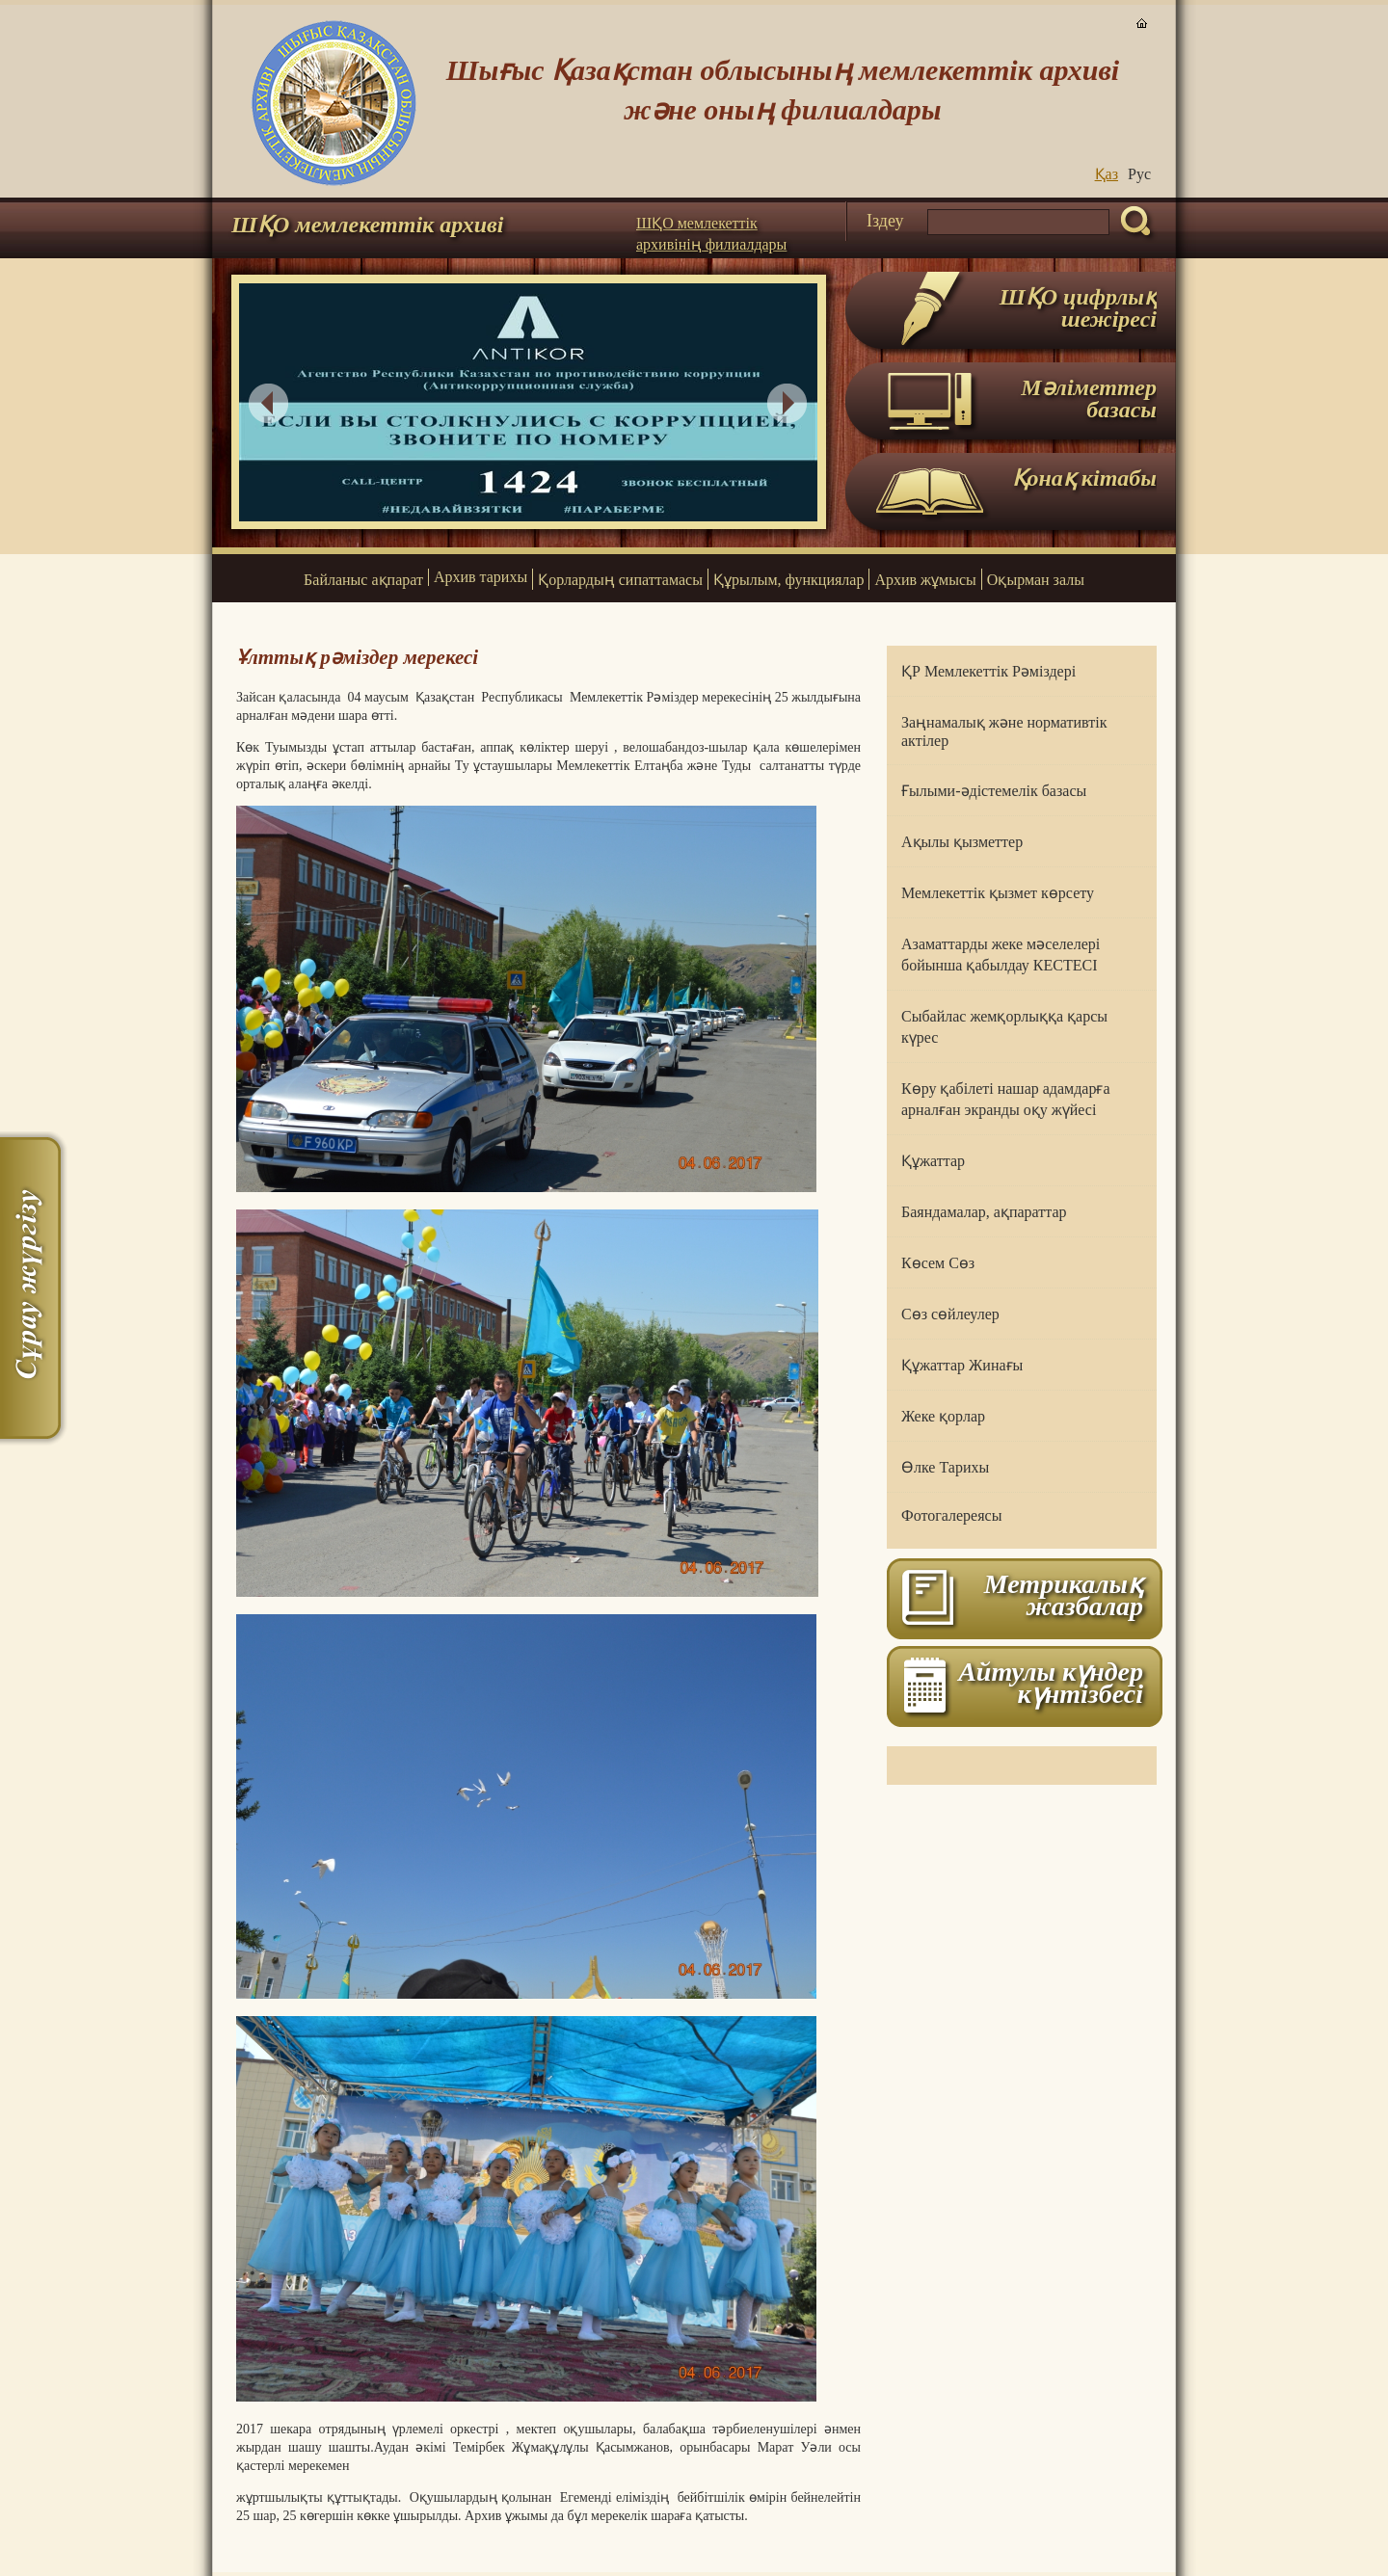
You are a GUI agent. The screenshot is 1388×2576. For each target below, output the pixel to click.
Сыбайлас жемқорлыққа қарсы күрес (1004, 1027)
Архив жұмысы (924, 579)
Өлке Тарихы (945, 1467)
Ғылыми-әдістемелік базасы (993, 791)
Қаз (1106, 174)
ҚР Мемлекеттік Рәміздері (988, 671)
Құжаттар (933, 1161)
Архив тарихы (480, 577)
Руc (1139, 174)
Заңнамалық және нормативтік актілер (1004, 731)
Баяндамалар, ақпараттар (984, 1212)
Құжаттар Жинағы (962, 1365)
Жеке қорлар (943, 1416)
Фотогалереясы (951, 1515)
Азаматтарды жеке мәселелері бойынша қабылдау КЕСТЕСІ (1000, 954)
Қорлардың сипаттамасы (620, 579)
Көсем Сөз (937, 1263)
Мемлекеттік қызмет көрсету (997, 893)
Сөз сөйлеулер (950, 1314)
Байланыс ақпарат (363, 579)
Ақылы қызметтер (962, 842)
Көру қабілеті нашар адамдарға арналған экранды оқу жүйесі (1005, 1099)
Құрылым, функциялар (788, 579)
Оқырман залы (1035, 579)
